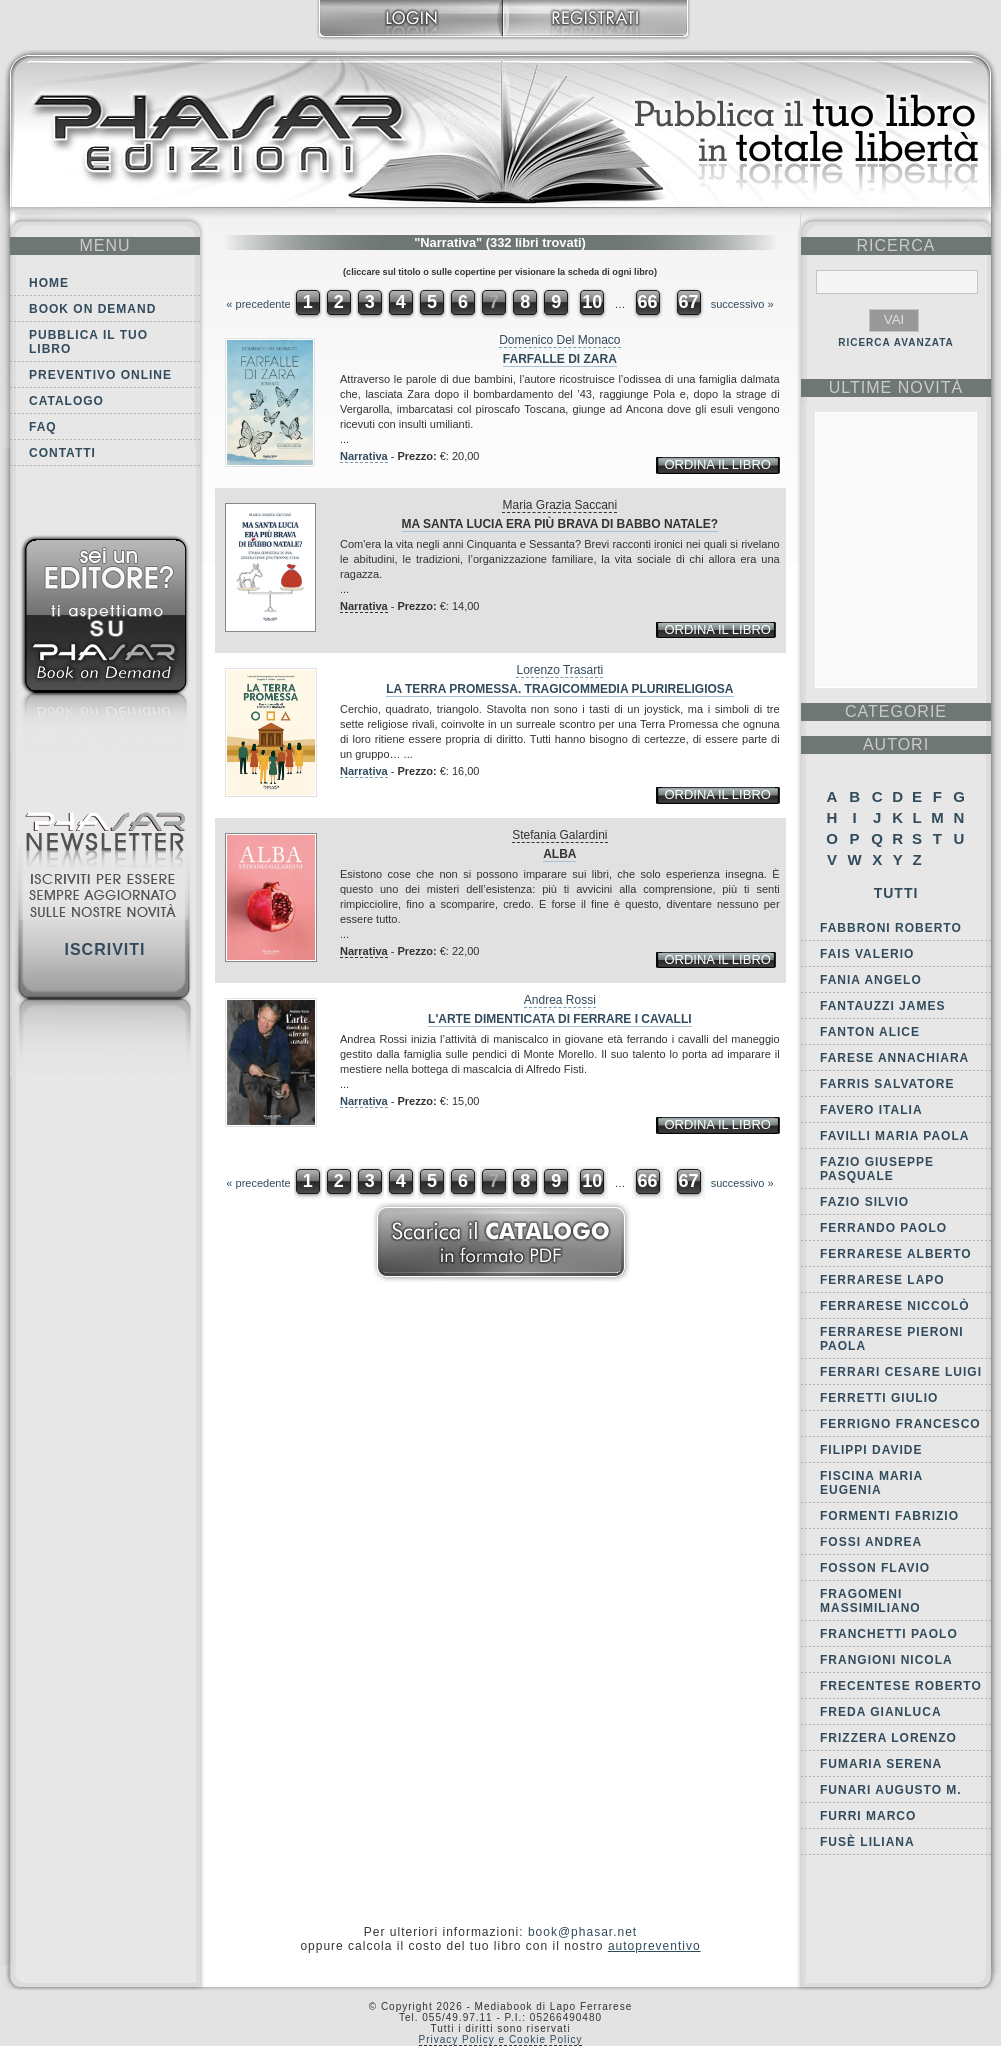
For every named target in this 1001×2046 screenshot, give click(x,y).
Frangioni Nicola (886, 1660)
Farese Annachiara (894, 1058)
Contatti (62, 453)
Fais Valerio (867, 954)
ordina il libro (717, 464)
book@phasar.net (582, 1932)
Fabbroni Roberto (891, 928)
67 (689, 302)
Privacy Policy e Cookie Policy (501, 2039)
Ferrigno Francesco (900, 1424)
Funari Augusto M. (891, 1790)
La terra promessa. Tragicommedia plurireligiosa (559, 689)
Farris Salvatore (887, 1084)
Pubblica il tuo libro (88, 342)
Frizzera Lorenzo (888, 1738)
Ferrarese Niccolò (895, 1306)
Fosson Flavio (875, 1568)
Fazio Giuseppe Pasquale (877, 1169)
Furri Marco (868, 1816)
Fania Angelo (871, 980)
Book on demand (92, 309)
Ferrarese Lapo (882, 1280)
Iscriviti (104, 949)
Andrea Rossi (560, 1000)
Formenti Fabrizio (889, 1516)
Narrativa (364, 456)
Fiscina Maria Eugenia (871, 1483)
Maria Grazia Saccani (559, 505)
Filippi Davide (871, 1450)
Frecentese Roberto (901, 1686)
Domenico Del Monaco (559, 340)
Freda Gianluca (881, 1712)
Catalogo (66, 401)
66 (647, 302)
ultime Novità (896, 387)
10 (592, 302)
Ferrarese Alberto (896, 1254)
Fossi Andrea (871, 1542)
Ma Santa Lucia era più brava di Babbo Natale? (560, 524)
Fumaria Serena (881, 1764)
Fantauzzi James (882, 1006)
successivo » (742, 304)
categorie (896, 711)
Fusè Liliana (867, 1842)
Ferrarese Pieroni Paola (892, 1339)
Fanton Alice (870, 1032)
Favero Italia (871, 1110)
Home (49, 283)
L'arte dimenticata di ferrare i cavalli (560, 1019)
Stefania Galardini (559, 835)
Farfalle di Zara (560, 359)
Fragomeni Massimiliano (870, 1601)
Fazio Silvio (864, 1202)
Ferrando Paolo (883, 1228)
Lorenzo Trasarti (559, 670)
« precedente (258, 304)
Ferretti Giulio (879, 1398)
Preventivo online (100, 375)
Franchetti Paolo (889, 1634)
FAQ (43, 427)
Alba (559, 854)
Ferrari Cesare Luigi (901, 1372)
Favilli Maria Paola (894, 1136)
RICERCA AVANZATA (896, 342)
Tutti (896, 893)
